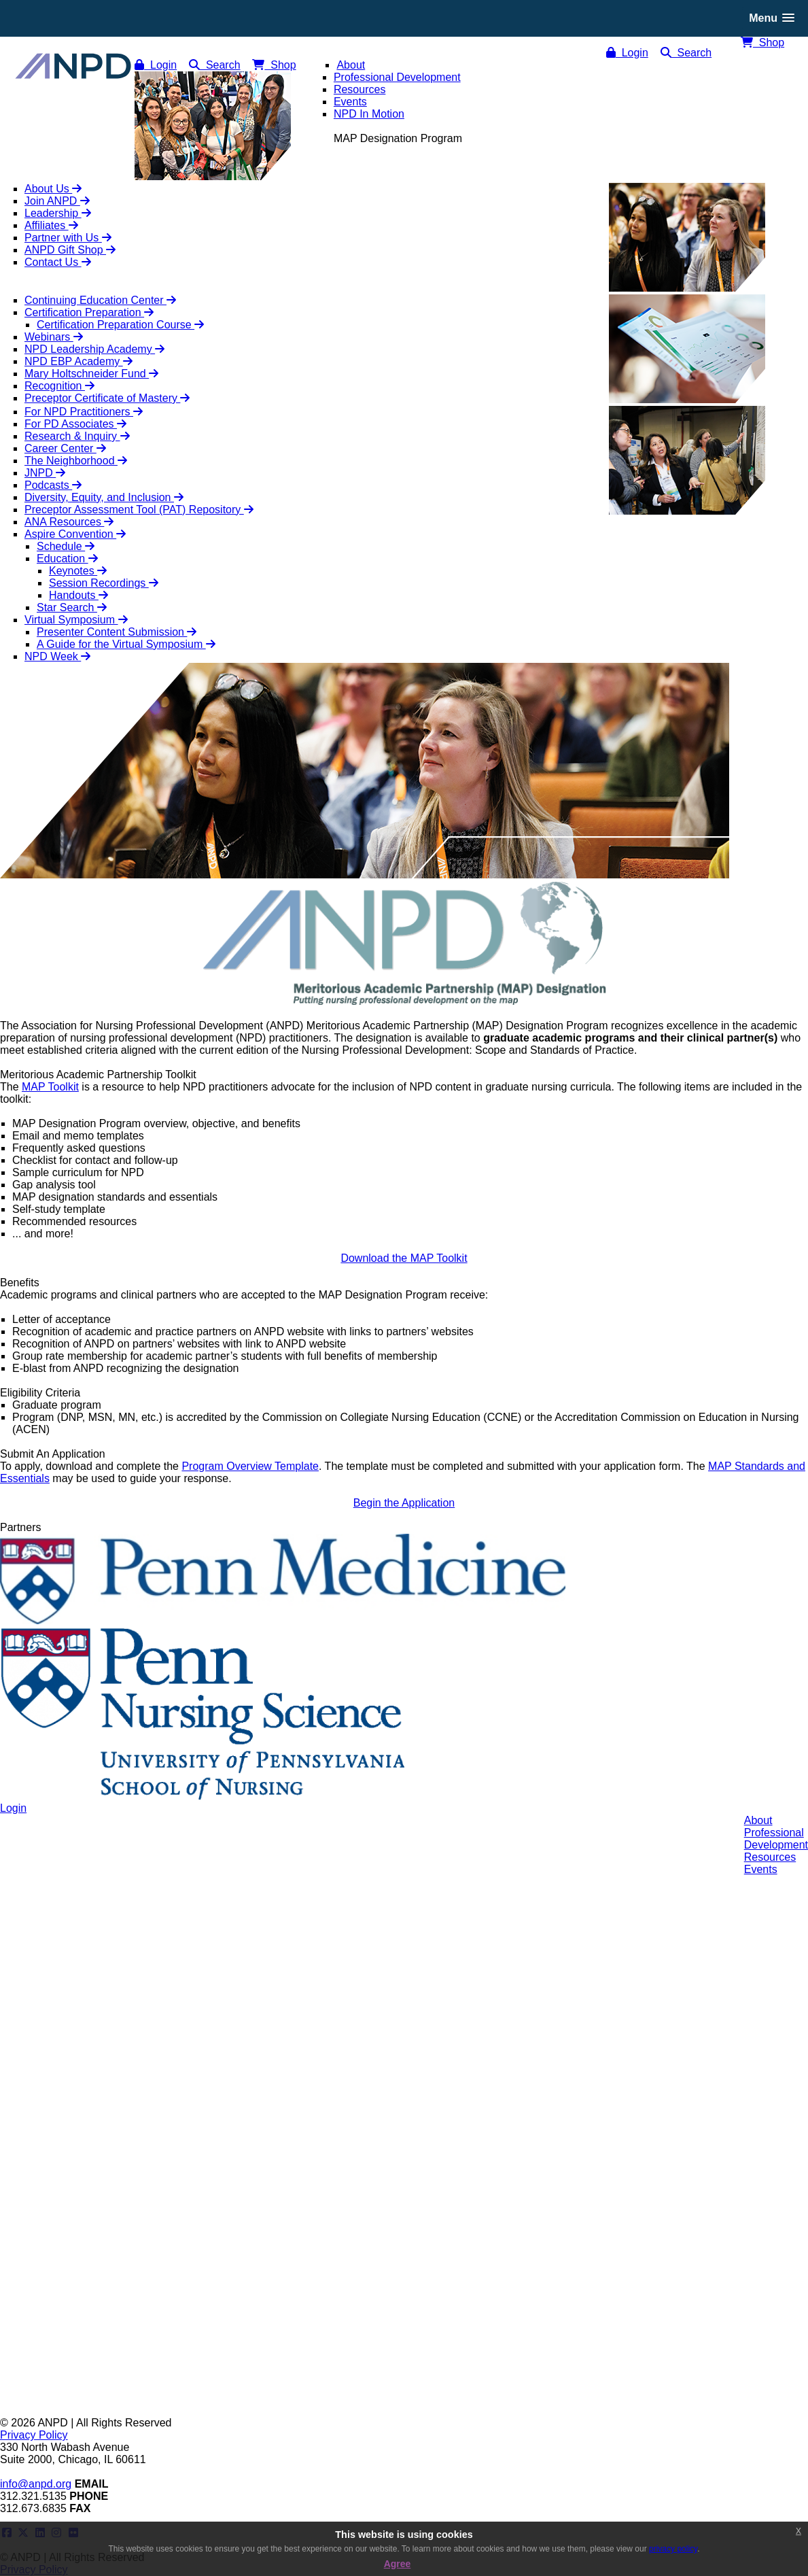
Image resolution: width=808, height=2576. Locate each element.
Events (760, 1869)
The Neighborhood (75, 460)
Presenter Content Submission (116, 632)
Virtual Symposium (76, 619)
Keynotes (78, 571)
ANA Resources (68, 522)
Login (627, 52)
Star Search (72, 607)
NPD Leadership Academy (94, 349)
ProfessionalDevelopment (776, 1839)
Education (67, 558)
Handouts (78, 595)
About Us (53, 188)
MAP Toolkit (50, 1087)
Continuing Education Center (100, 300)
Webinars (53, 337)
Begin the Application (404, 1503)
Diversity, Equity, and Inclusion (103, 497)
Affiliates (51, 225)
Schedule (65, 546)
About (758, 1820)
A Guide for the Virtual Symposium (126, 644)
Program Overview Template (250, 1466)
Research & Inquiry (77, 436)
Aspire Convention (75, 534)
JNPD (44, 473)
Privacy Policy (34, 2435)
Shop (762, 42)
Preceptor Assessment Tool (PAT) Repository (138, 509)
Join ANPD (57, 201)
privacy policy (673, 2549)
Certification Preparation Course (120, 324)
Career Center (65, 448)
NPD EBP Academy (78, 361)
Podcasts (53, 485)
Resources (770, 1857)
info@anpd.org (35, 2484)
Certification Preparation (89, 312)
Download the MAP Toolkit (403, 1258)
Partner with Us (67, 237)
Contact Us (57, 262)
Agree (397, 2563)
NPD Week (57, 656)
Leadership (57, 213)
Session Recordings (103, 583)
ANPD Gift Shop (70, 250)
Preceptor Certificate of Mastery (107, 398)
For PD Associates (75, 424)
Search (686, 52)
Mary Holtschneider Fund (91, 373)
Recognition (59, 386)
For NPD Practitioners (83, 411)
